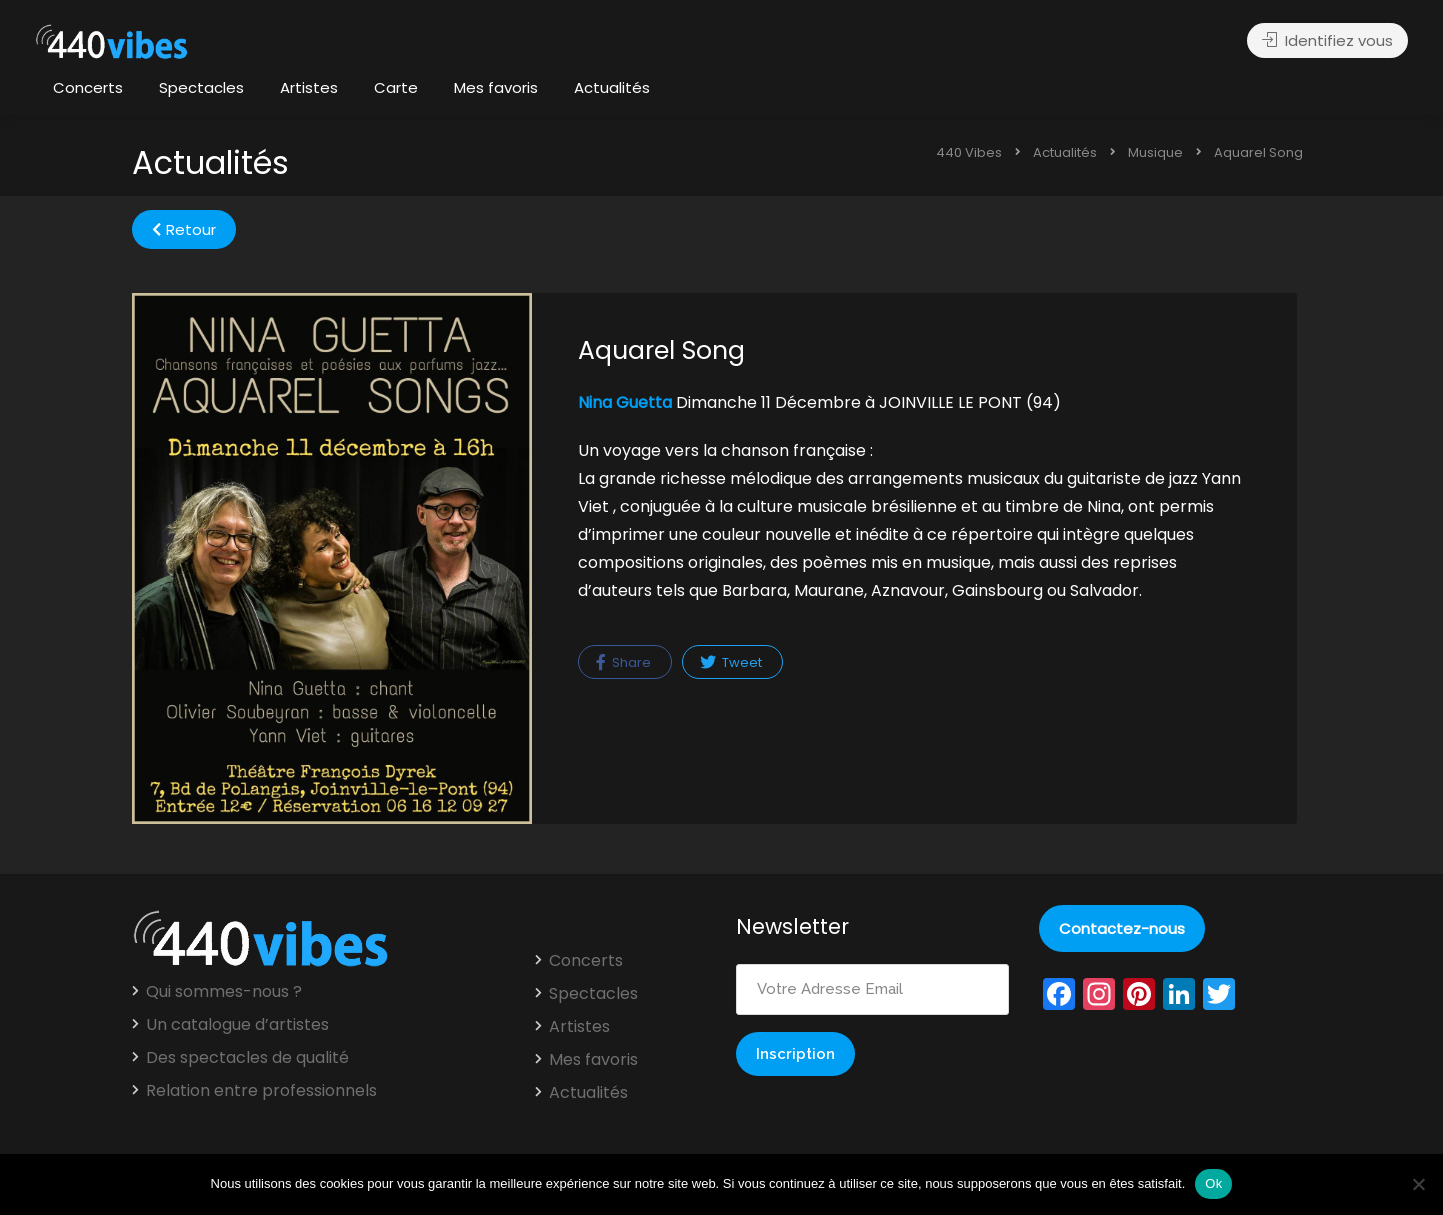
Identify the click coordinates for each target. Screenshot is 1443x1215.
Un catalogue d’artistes (237, 1025)
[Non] (1418, 1184)
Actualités (612, 87)
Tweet (731, 662)
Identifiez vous (1327, 40)
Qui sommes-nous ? (224, 992)
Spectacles (201, 87)
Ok (1213, 1183)
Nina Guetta (625, 402)
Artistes (309, 87)
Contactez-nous (1122, 928)
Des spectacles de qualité (247, 1058)
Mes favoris (496, 87)
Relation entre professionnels (261, 1091)
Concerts (88, 87)
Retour (184, 229)
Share (623, 662)
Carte (396, 87)
